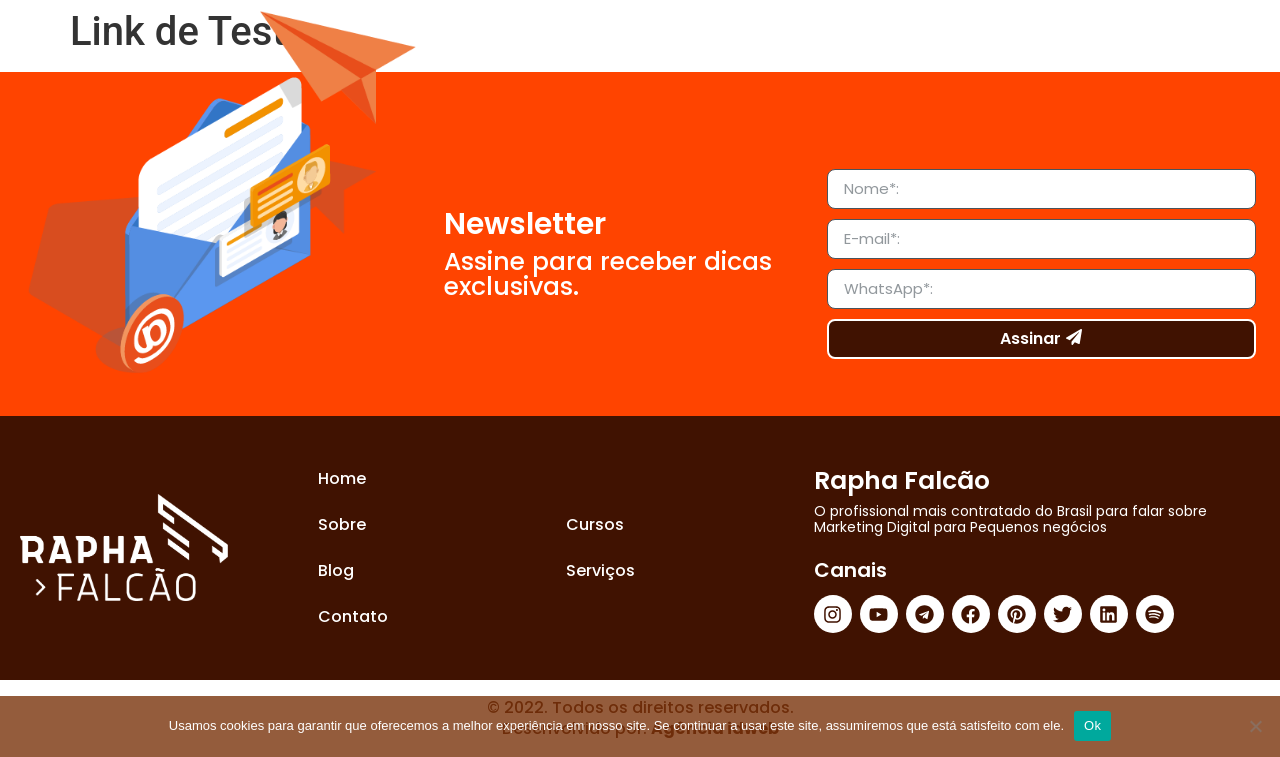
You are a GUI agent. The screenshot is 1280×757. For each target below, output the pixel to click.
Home (342, 478)
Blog (336, 570)
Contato (353, 616)
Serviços (600, 570)
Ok (1092, 725)
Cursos (595, 524)
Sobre (342, 524)
